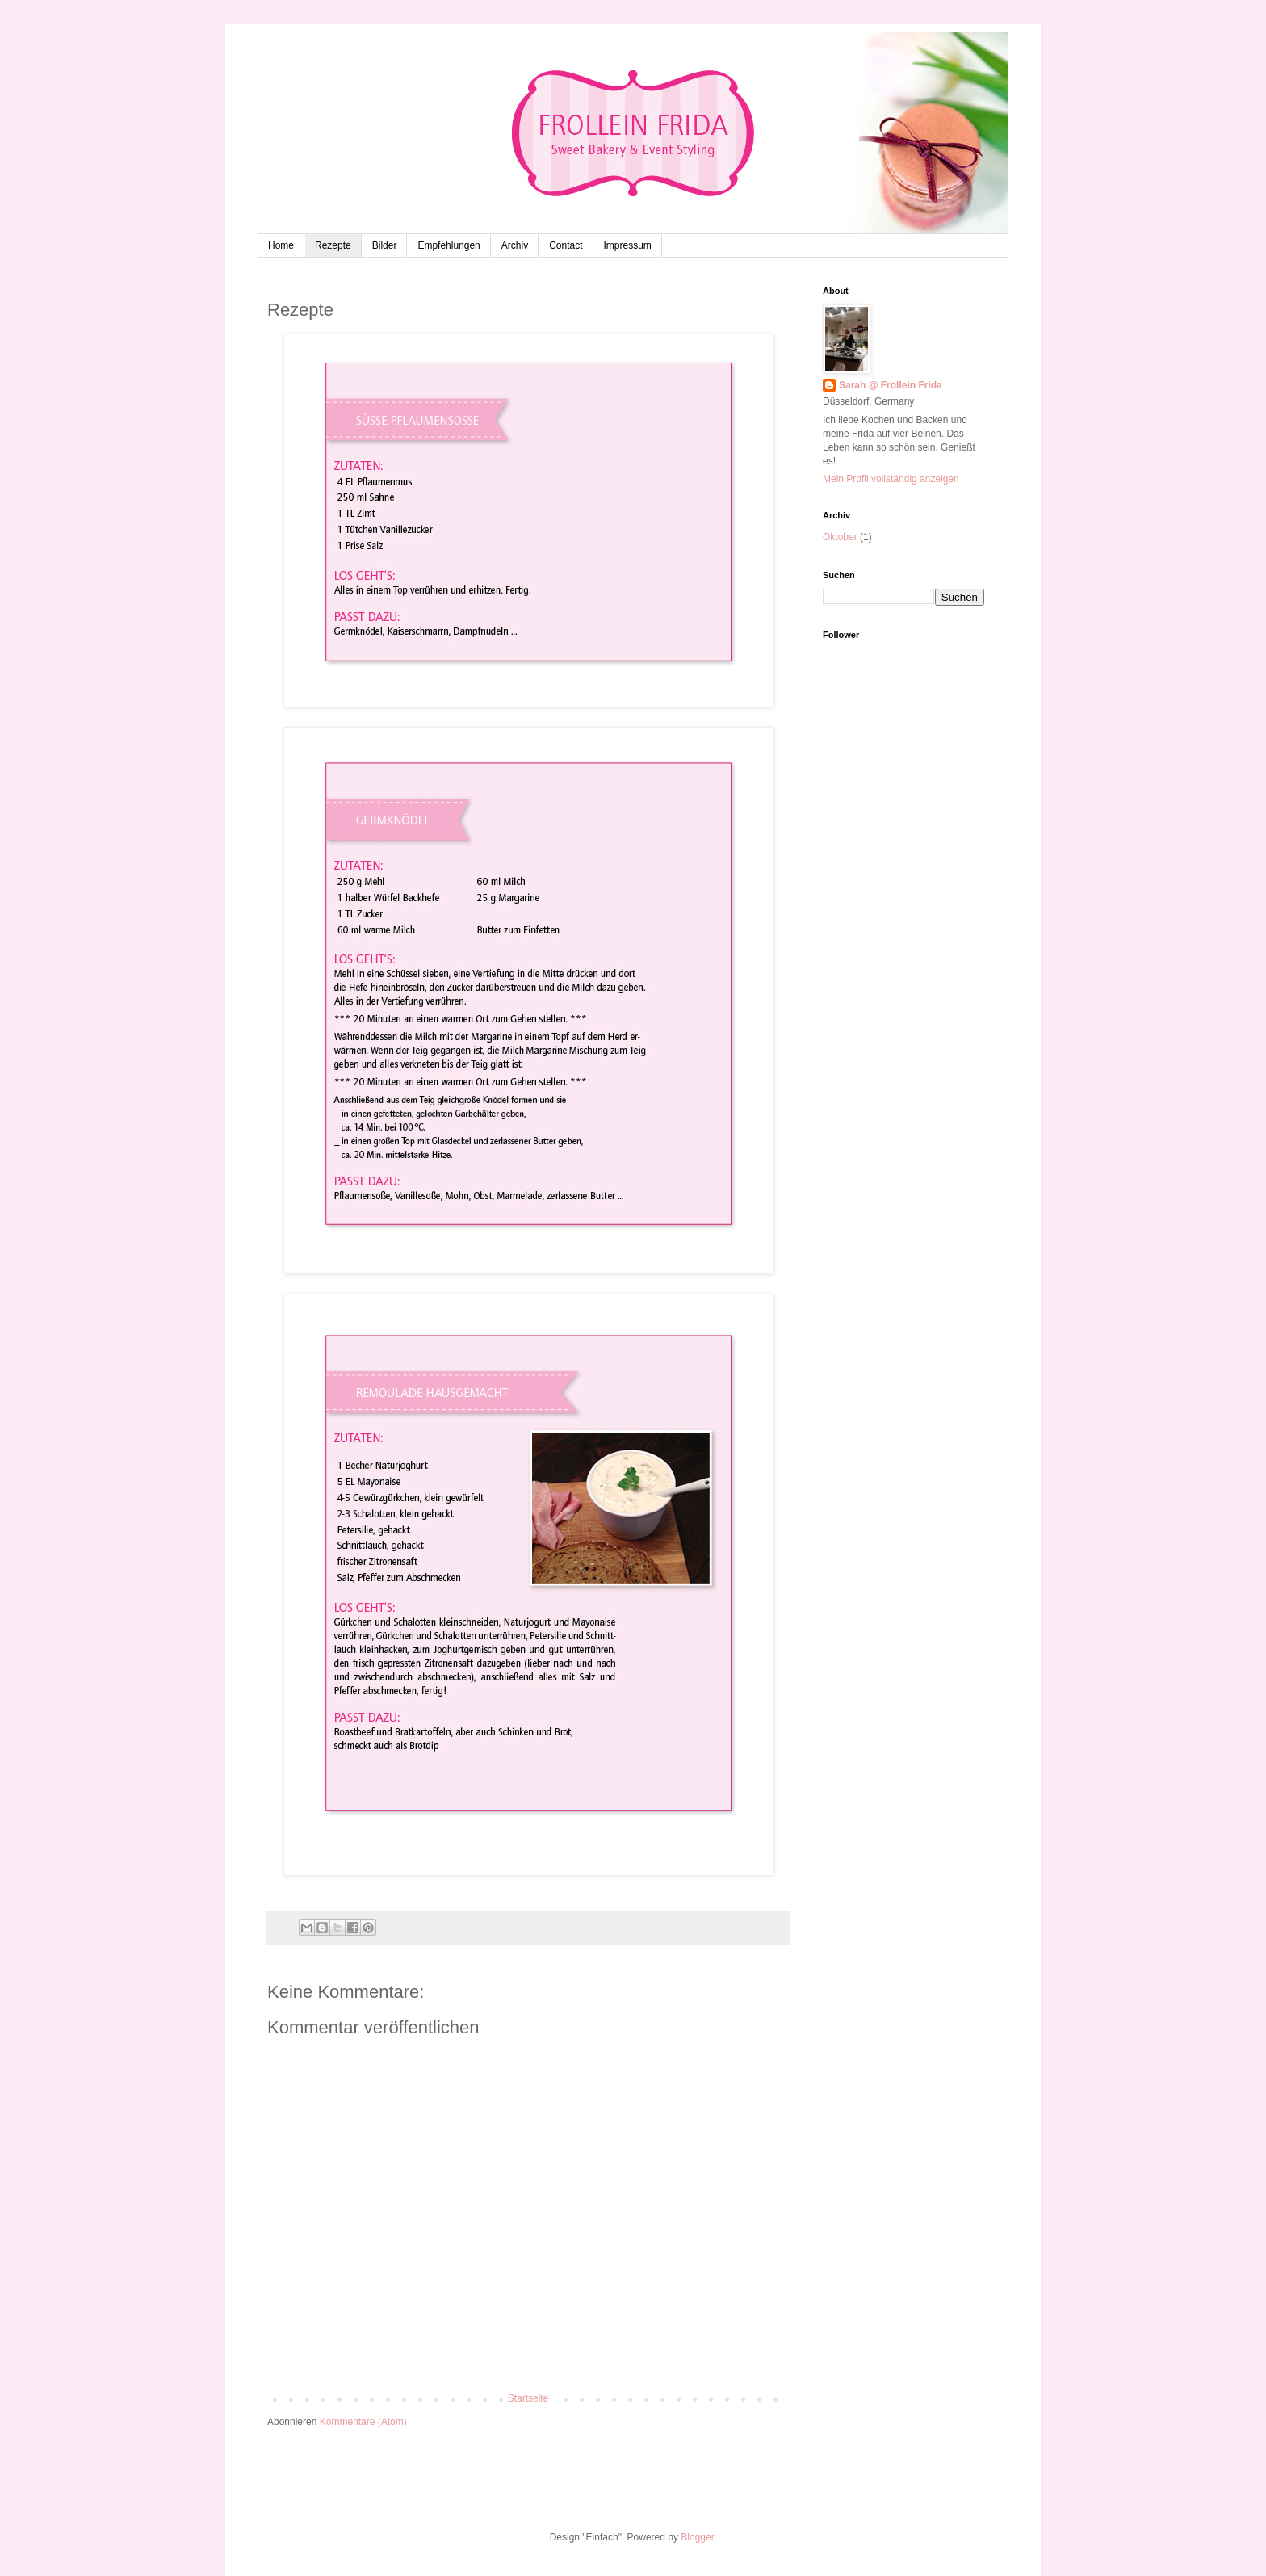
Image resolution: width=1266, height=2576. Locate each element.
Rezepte (333, 245)
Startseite (528, 2398)
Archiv (514, 245)
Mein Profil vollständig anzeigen (891, 479)
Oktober (840, 537)
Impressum (628, 245)
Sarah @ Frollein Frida (890, 385)
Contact (565, 245)
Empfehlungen (448, 245)
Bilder (384, 245)
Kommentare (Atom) (363, 2421)
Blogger (697, 2537)
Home (281, 245)
